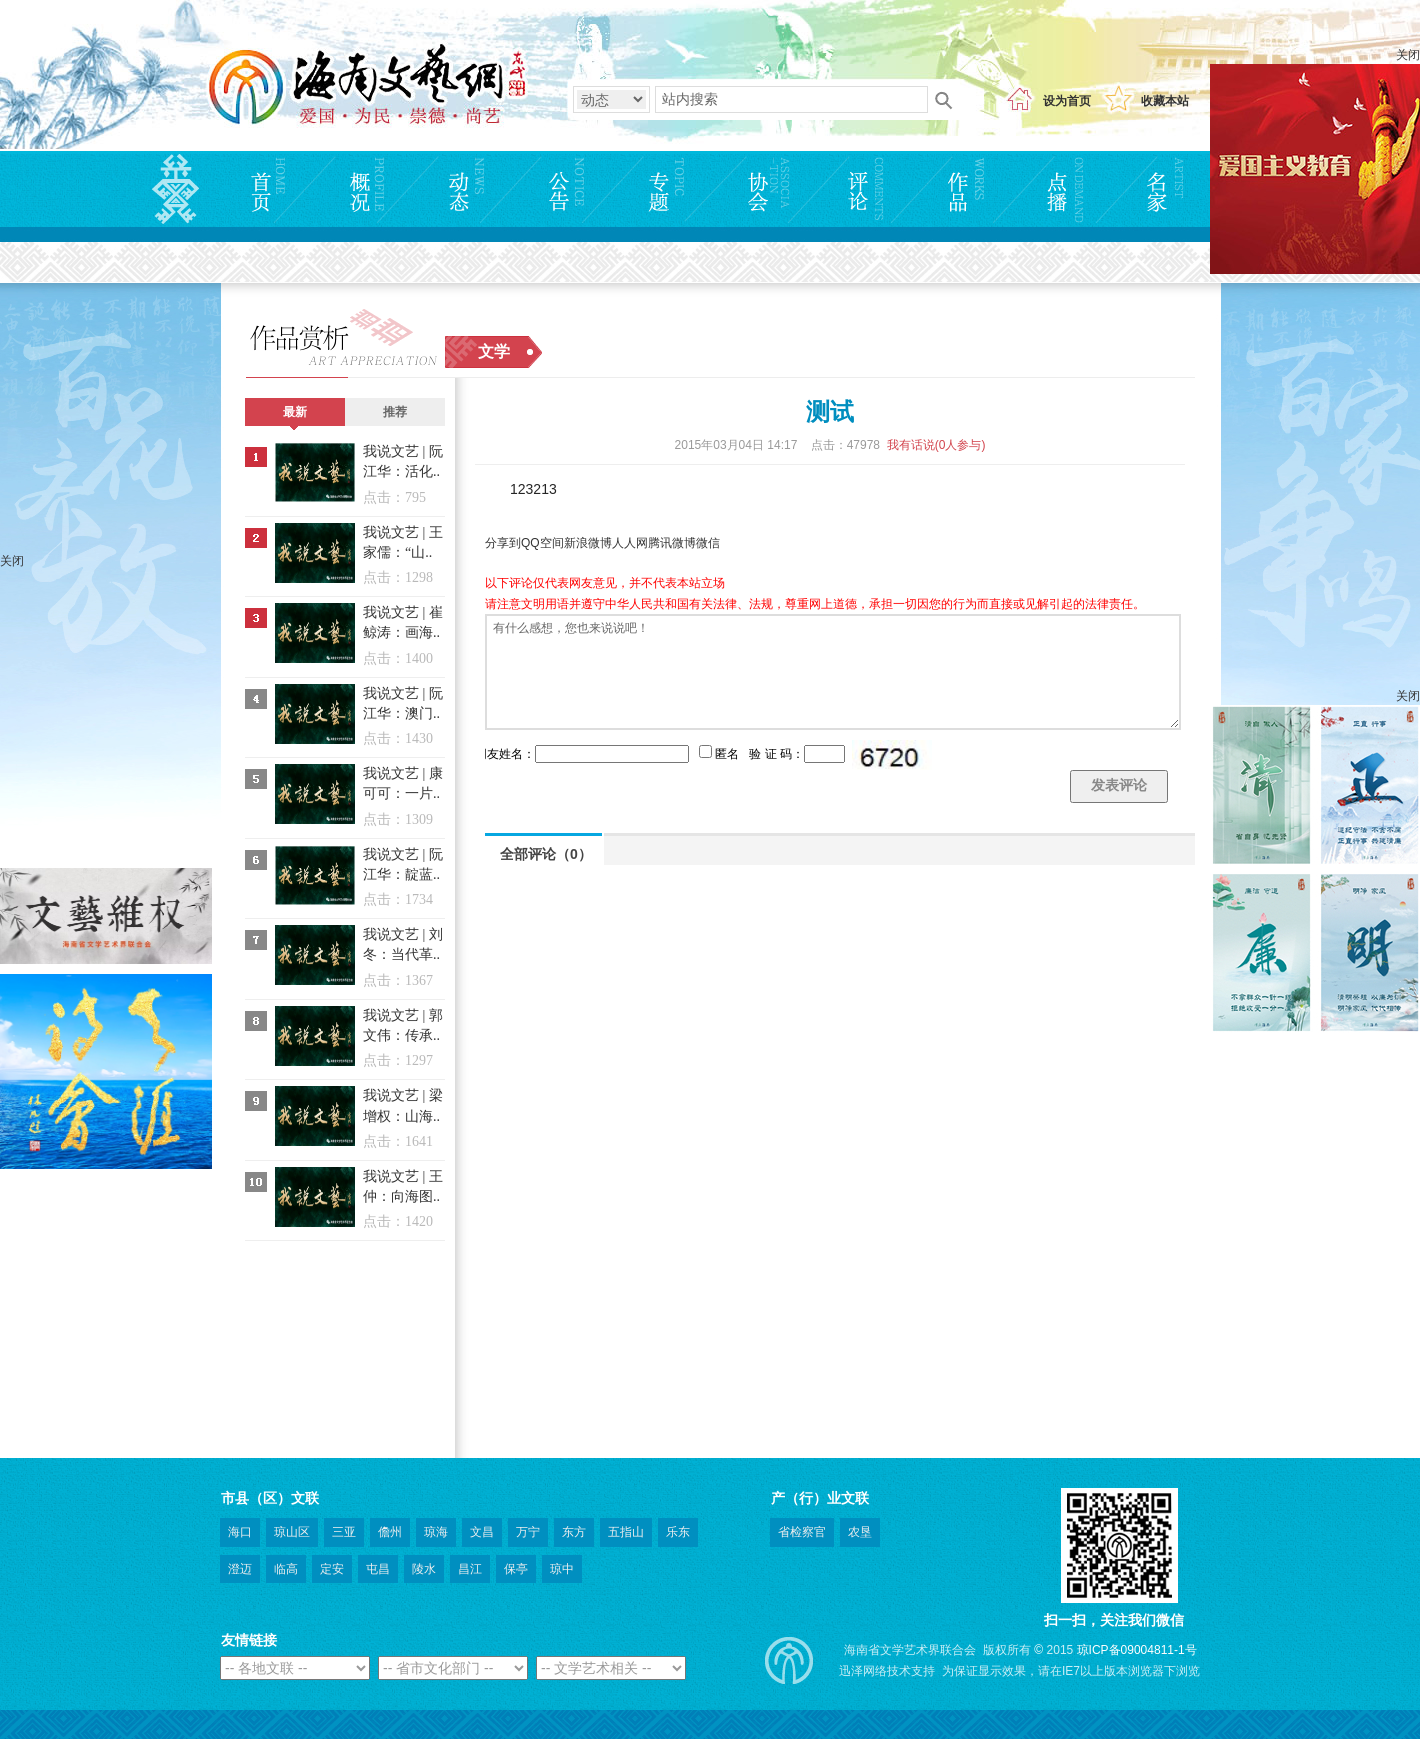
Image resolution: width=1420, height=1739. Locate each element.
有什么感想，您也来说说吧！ (833, 672)
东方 (574, 1532)
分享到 (503, 543)
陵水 (424, 1569)
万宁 (528, 1532)
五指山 (626, 1532)
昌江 (470, 1569)
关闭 (1408, 55)
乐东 (678, 1532)
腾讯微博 (672, 543)
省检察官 (802, 1532)
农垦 (860, 1532)
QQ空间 (542, 543)
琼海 (436, 1532)
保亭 (516, 1569)
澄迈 (240, 1569)
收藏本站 (1165, 101)
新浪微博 (588, 543)
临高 (286, 1569)
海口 (240, 1532)
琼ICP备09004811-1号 (1137, 1650)
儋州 (390, 1532)
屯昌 (378, 1569)
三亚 (344, 1532)
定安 (332, 1569)
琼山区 (292, 1532)
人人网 (630, 543)
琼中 (562, 1569)
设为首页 (1067, 101)
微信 (708, 543)
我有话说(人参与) (936, 445)
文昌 (482, 1532)
